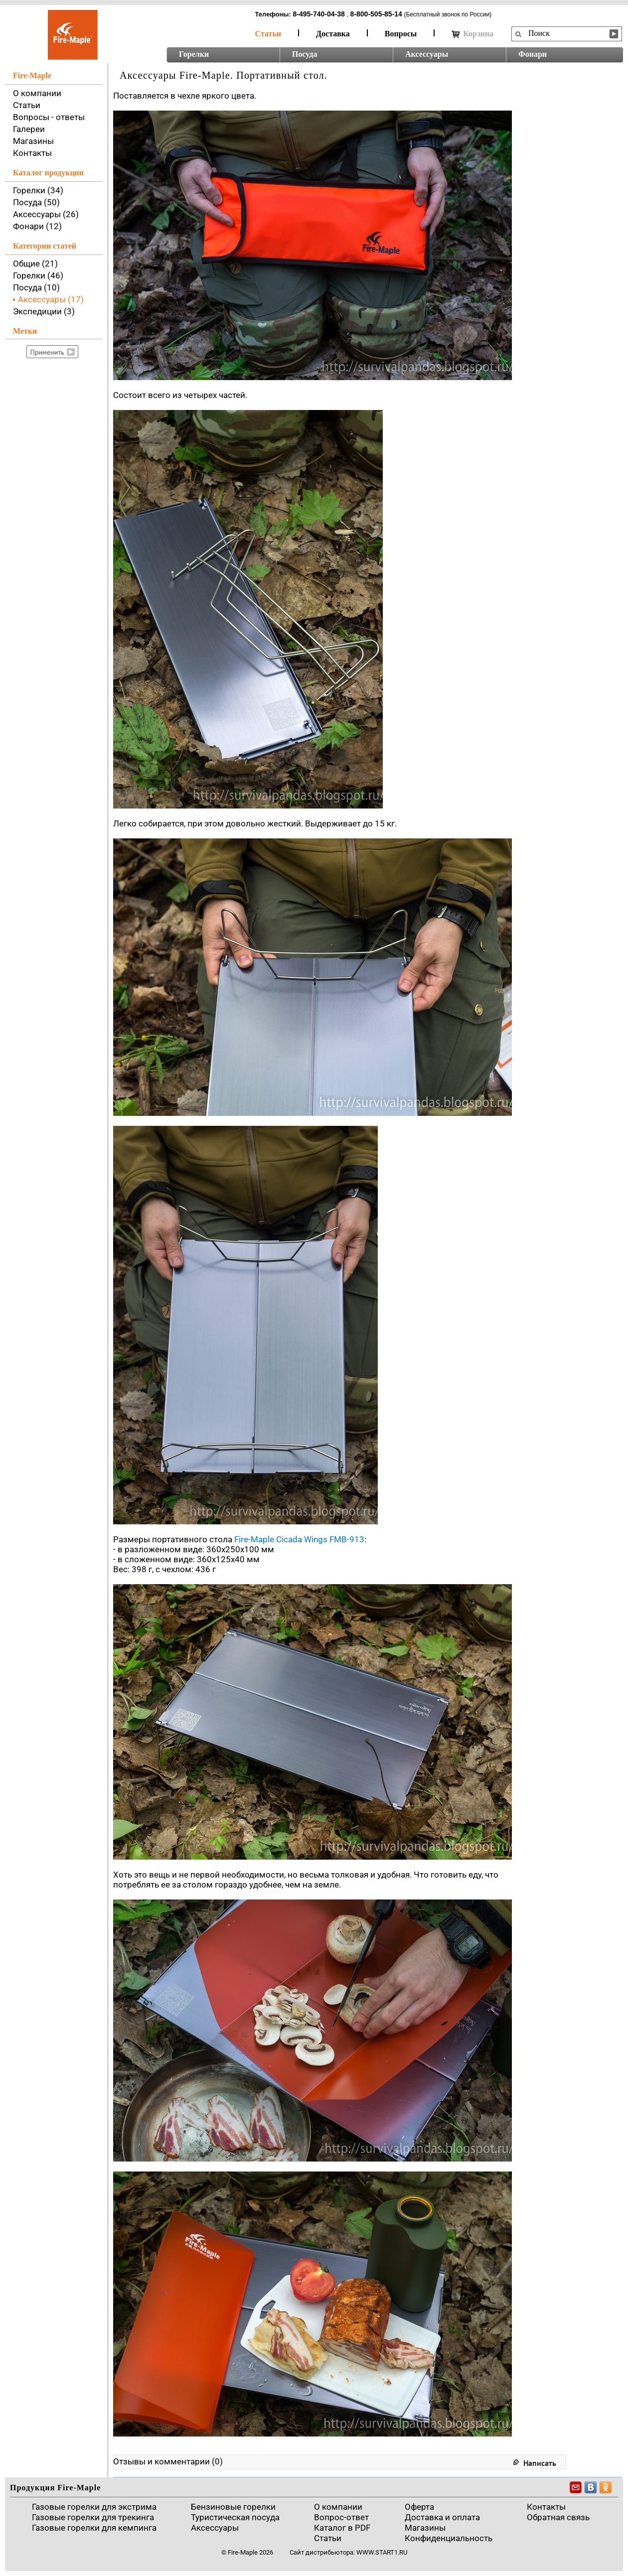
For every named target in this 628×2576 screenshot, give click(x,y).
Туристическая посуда (235, 2517)
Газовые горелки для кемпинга (94, 2528)
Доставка (333, 33)
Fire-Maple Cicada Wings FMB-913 (299, 1539)
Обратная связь (558, 2517)
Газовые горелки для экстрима (94, 2507)
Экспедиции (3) (44, 311)
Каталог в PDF (342, 2528)
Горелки (194, 54)
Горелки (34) (38, 190)
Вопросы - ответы (49, 117)
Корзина (472, 33)
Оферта (419, 2507)
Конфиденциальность (448, 2538)
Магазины (33, 141)
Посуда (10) (36, 287)
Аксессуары (426, 54)
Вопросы (401, 33)
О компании (37, 93)
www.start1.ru (381, 2552)
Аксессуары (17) (51, 299)
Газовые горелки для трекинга (93, 2517)
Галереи (29, 129)
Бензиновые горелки (233, 2507)
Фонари (532, 54)
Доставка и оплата (442, 2517)
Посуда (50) (36, 202)
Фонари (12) (37, 226)
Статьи (268, 33)
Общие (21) (35, 264)
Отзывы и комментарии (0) (168, 2461)
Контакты (32, 153)
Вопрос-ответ (341, 2517)
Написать (539, 2463)
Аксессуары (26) (46, 214)
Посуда (304, 54)
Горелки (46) (38, 275)
